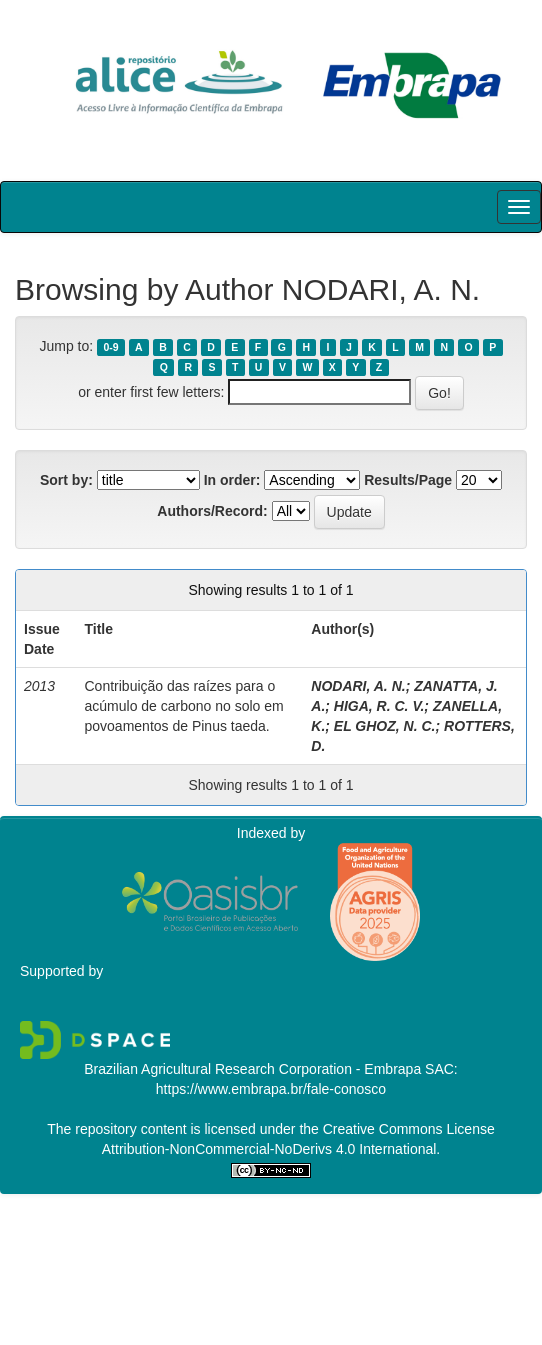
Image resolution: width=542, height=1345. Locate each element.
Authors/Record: (212, 511)
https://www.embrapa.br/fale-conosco (271, 1089)
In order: (232, 480)
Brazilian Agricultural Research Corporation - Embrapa (252, 1069)
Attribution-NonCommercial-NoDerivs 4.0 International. (271, 1149)
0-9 (110, 347)
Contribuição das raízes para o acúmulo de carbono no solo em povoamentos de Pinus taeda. (184, 706)
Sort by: (66, 480)
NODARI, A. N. (358, 686)
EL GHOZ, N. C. (385, 726)
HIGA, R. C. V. (379, 706)
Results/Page (408, 480)
